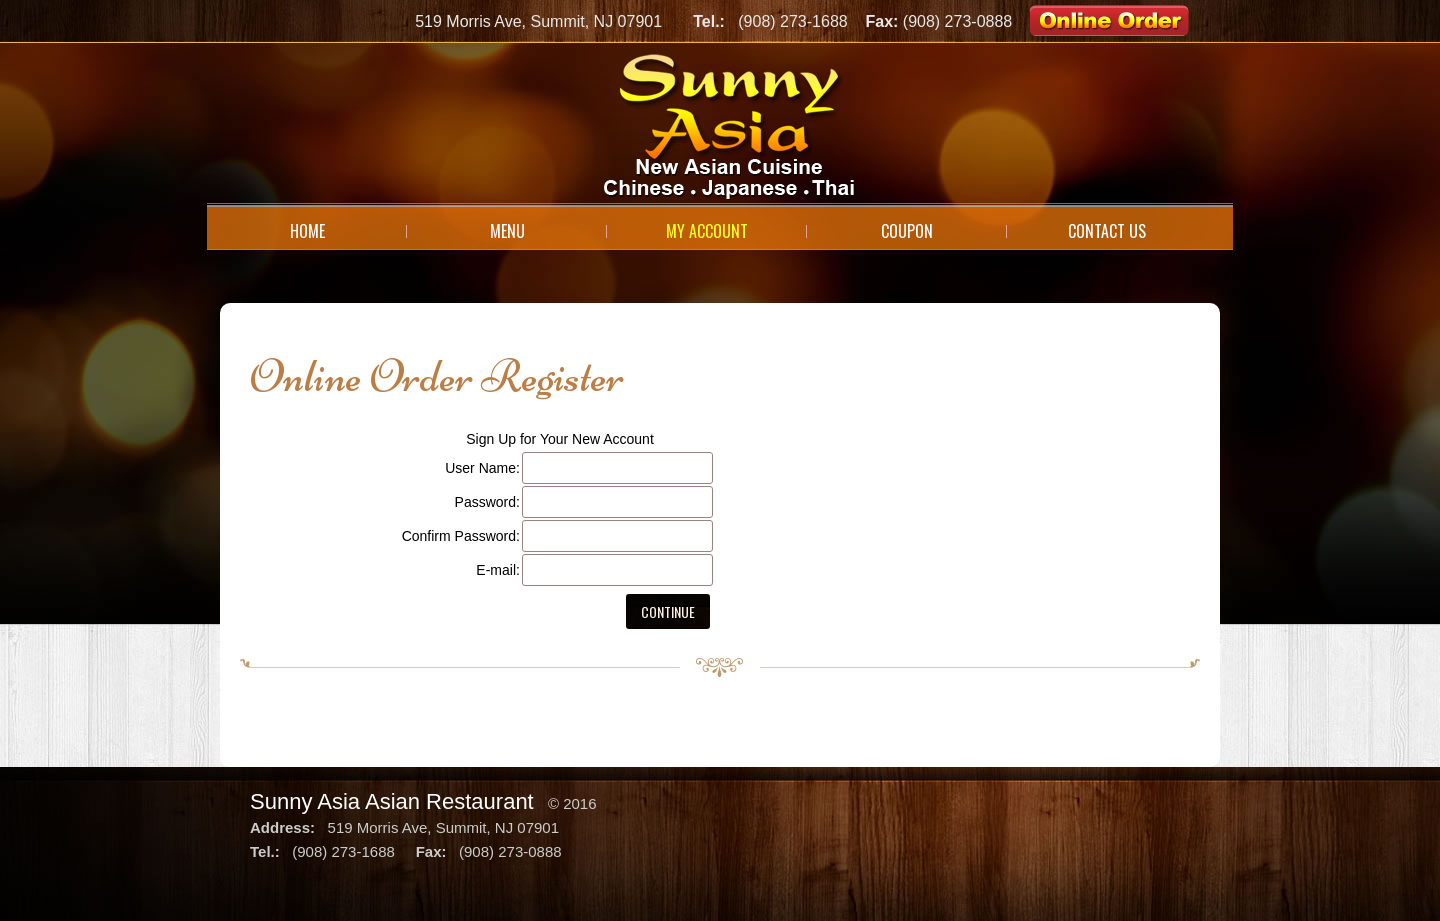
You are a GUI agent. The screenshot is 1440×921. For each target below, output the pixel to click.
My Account (707, 231)
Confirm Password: (461, 536)
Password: (487, 502)
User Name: (482, 468)
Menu (507, 231)
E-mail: (498, 570)
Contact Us (1107, 231)
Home (307, 231)
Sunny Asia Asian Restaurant (392, 801)
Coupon (907, 231)
